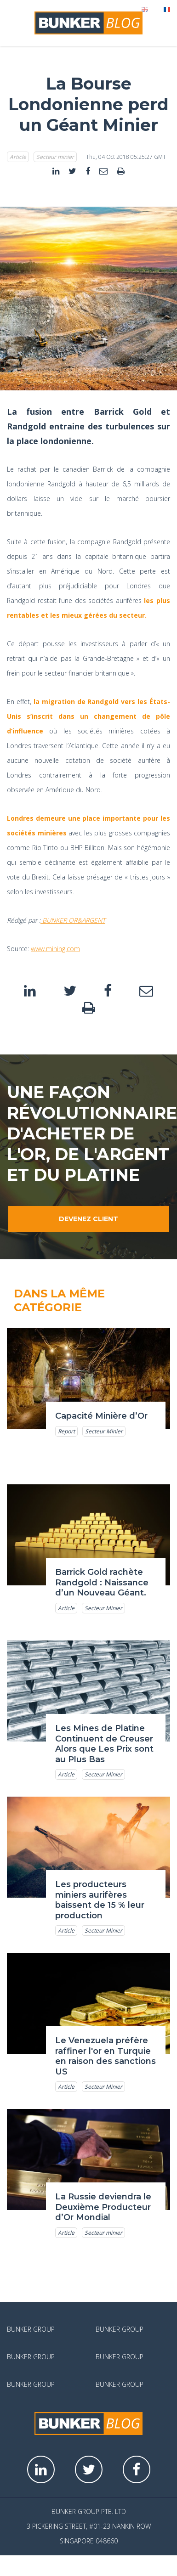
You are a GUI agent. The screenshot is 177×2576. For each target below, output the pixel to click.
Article (18, 157)
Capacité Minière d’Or (101, 1416)
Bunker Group (31, 2329)
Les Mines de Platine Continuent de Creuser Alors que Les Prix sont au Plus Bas (104, 1743)
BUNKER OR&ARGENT (72, 920)
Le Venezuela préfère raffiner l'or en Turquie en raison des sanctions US (105, 2056)
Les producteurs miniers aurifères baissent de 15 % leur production (99, 1900)
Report (66, 1431)
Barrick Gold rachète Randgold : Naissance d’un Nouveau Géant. (101, 1582)
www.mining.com (55, 948)
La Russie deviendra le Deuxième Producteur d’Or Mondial (103, 2207)
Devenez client (88, 1219)
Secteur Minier (104, 1431)
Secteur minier (55, 157)
